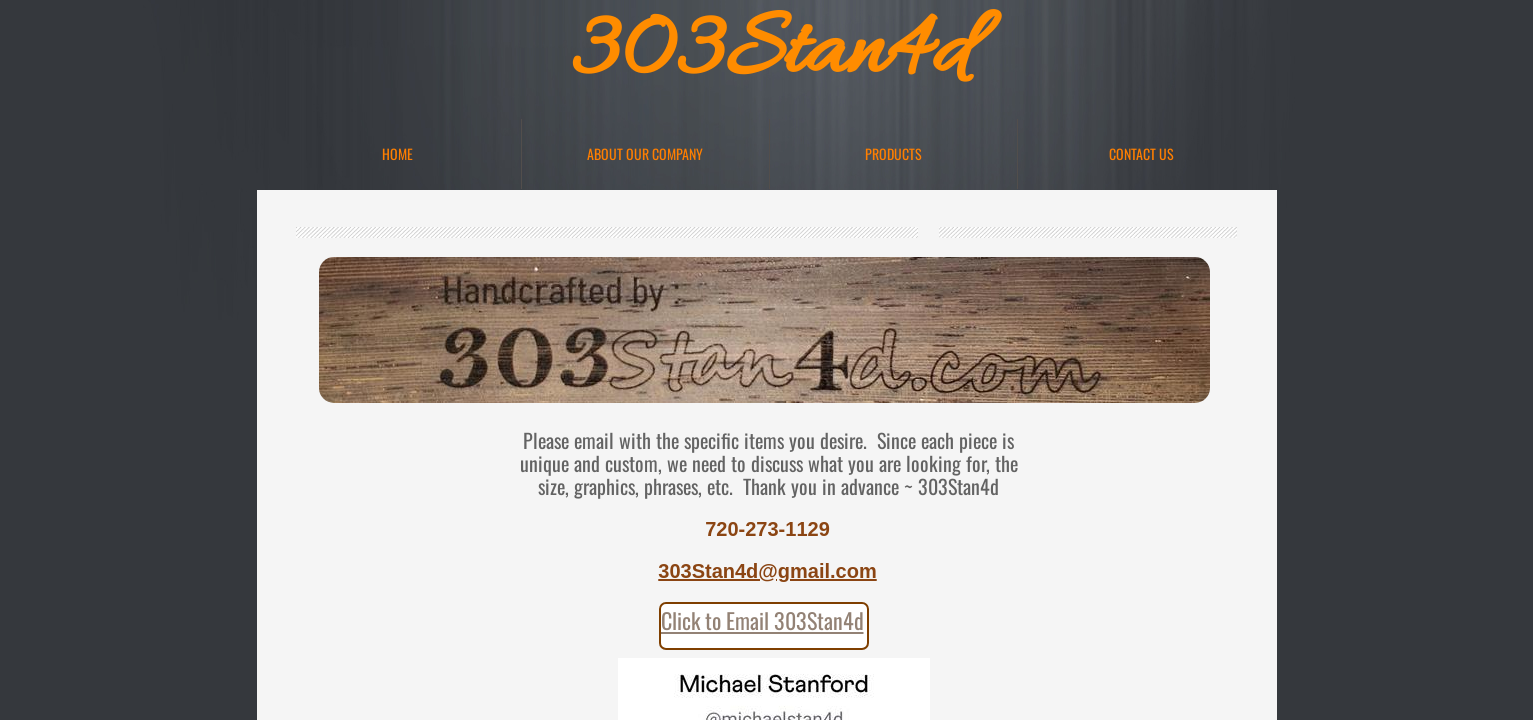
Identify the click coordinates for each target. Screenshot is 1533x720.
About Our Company (645, 153)
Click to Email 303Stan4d (762, 620)
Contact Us (1141, 153)
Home (397, 153)
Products (893, 153)
